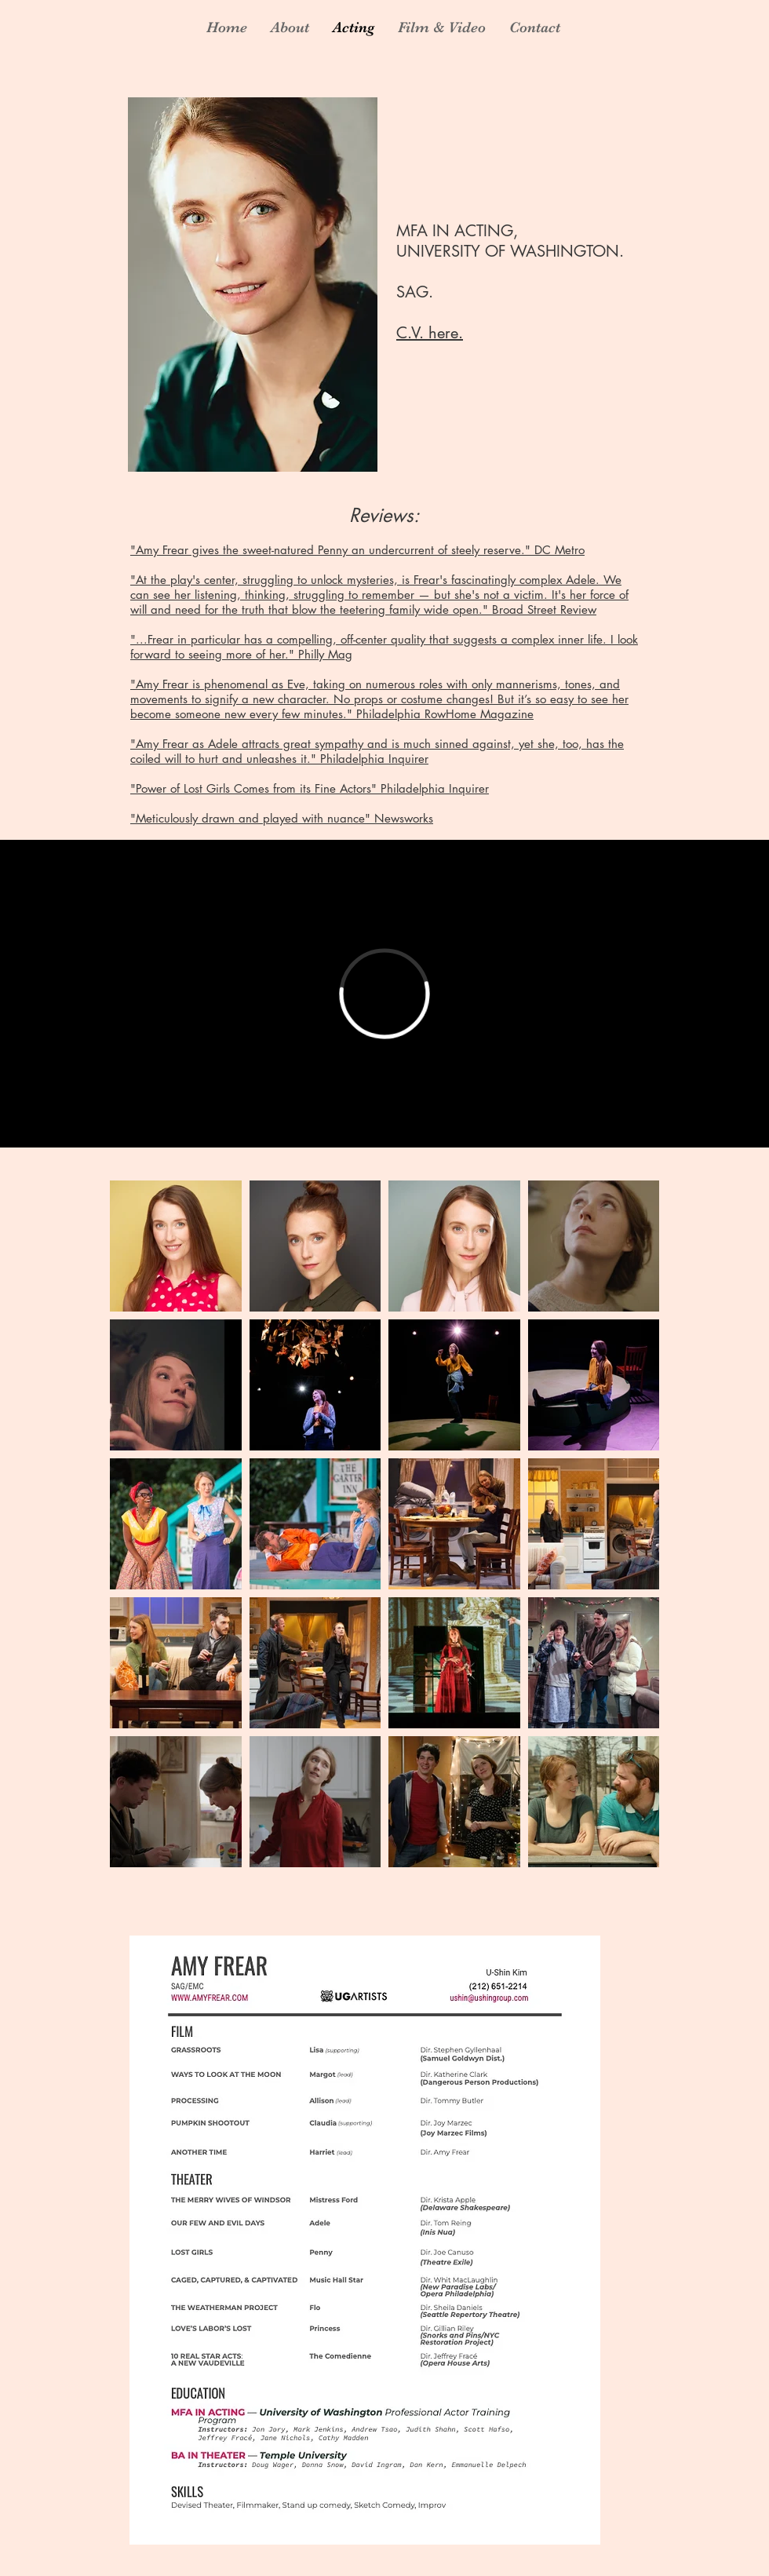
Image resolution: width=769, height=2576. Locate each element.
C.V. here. (429, 333)
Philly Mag (325, 654)
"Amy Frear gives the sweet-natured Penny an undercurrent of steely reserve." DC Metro (357, 549)
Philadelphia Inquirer (374, 758)
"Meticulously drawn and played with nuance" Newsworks (281, 818)
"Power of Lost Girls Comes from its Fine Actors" (255, 788)
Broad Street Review (544, 609)
